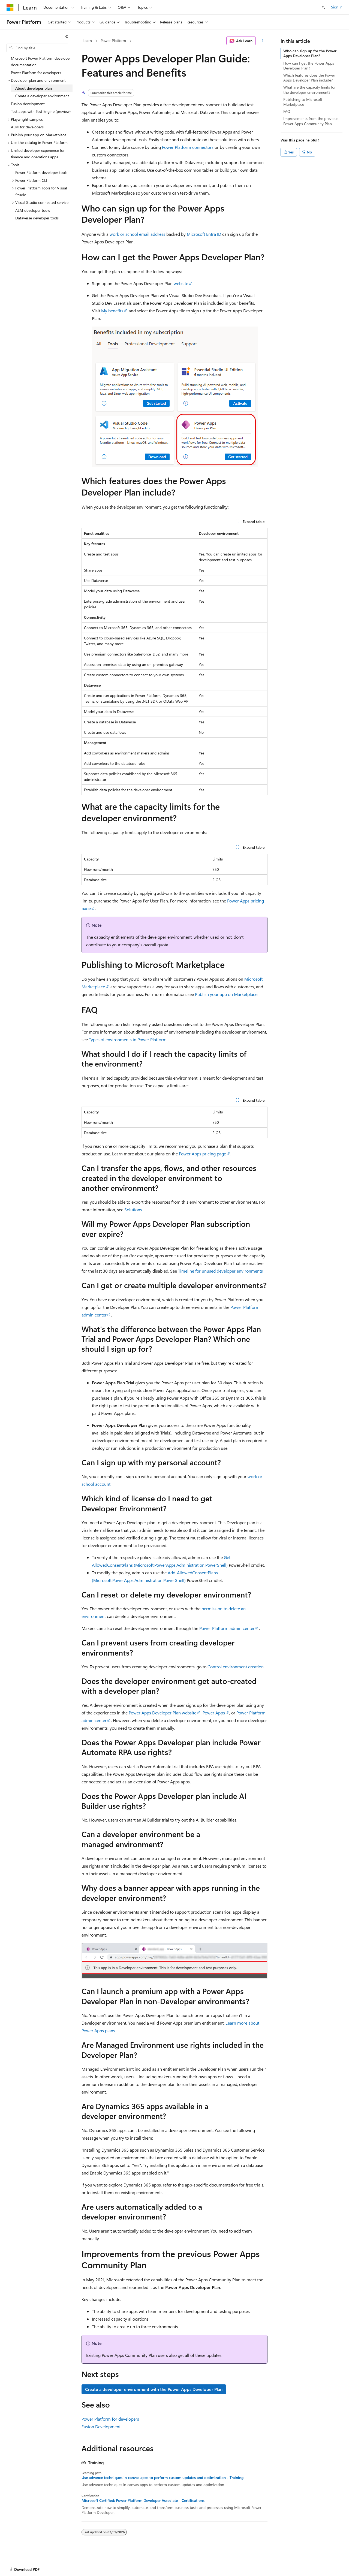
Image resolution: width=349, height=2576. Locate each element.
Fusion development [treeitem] (28, 103)
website (181, 283)
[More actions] (262, 41)
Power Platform (113, 40)
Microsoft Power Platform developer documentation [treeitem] (41, 62)
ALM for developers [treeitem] (27, 126)
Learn (87, 40)
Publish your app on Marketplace (226, 994)
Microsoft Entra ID (204, 234)
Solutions (133, 1209)
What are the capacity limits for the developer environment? (309, 89)
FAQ (286, 111)
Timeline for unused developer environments (220, 1271)
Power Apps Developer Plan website (162, 1713)
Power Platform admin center (227, 1628)
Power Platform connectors (187, 147)
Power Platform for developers (110, 2419)
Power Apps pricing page (202, 1153)
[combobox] (37, 48)
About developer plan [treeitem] (33, 88)
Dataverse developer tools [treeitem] (37, 218)
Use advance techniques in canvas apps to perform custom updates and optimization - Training (162, 2477)
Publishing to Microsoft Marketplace (302, 102)
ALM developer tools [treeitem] (32, 210)
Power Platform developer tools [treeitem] (41, 172)
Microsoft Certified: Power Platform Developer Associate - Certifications (143, 2500)
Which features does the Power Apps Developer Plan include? (309, 78)
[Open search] (323, 7)
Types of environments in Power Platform (128, 1039)
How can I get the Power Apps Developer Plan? (308, 66)
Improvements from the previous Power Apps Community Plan (310, 121)
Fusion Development (101, 2426)
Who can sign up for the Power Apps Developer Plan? (309, 53)
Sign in (336, 7)
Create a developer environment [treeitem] (42, 95)
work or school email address (137, 234)
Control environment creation (235, 1666)
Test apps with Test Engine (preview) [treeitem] (41, 111)
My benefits (112, 310)
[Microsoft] (10, 7)
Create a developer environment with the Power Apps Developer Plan (153, 2389)
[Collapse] (67, 36)
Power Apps (214, 1713)
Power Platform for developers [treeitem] (36, 72)
